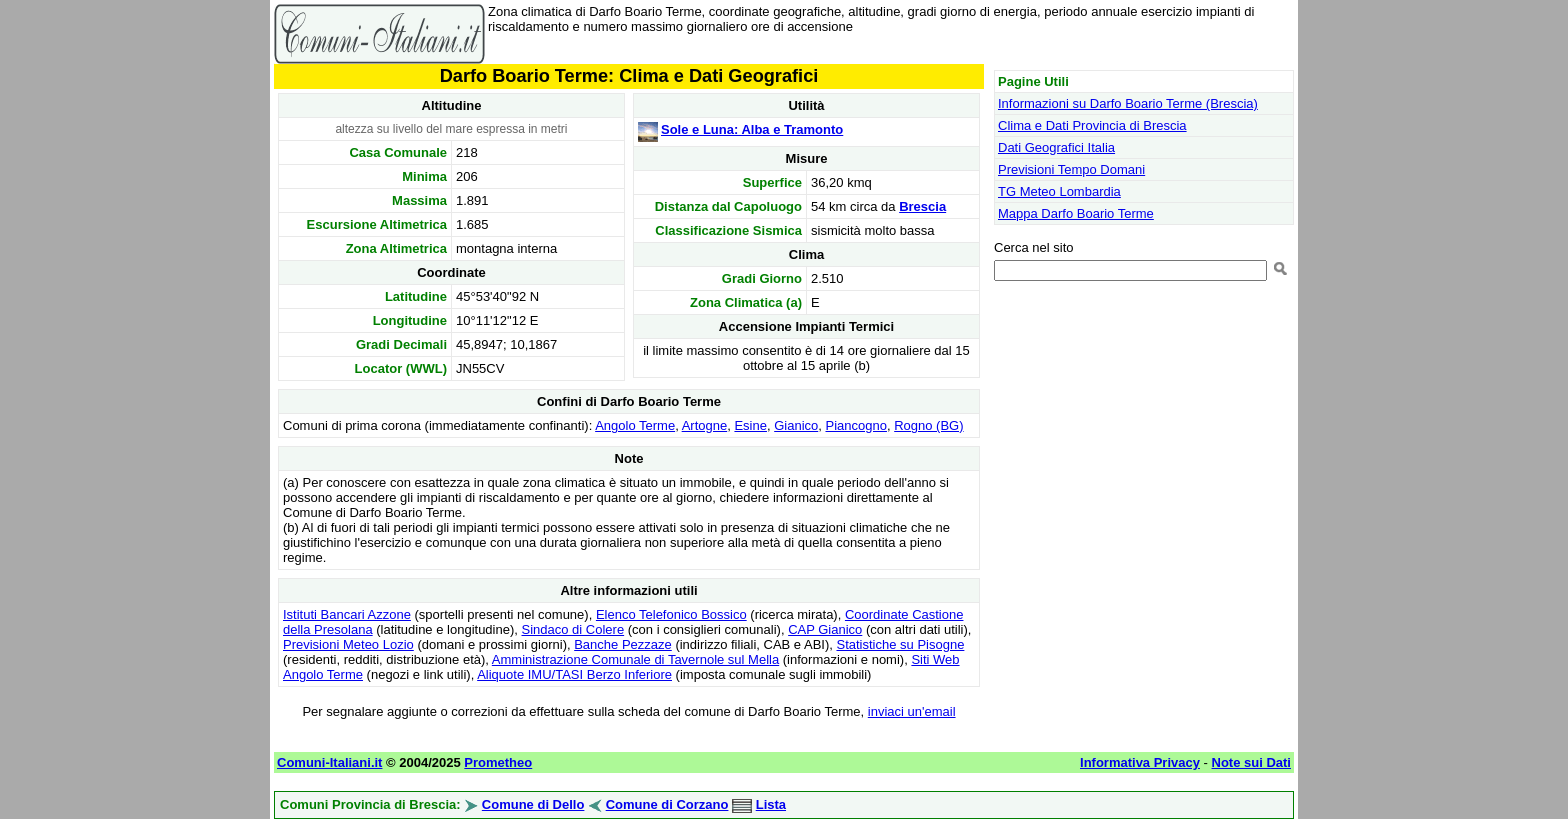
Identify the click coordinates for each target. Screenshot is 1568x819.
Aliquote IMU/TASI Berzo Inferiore (574, 674)
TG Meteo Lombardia (1059, 191)
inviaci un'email (912, 711)
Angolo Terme (635, 425)
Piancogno (856, 425)
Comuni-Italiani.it (329, 762)
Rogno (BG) (928, 425)
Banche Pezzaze (623, 644)
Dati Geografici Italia (1056, 147)
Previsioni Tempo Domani (1071, 169)
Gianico (796, 425)
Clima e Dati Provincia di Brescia (1092, 125)
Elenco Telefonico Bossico (671, 614)
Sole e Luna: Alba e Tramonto (752, 129)
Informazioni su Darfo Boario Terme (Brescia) (1128, 103)
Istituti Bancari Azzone (347, 614)
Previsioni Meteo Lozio (348, 644)
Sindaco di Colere (573, 629)
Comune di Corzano (667, 804)
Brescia (922, 206)
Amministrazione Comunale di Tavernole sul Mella (635, 659)
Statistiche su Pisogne (900, 644)
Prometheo (498, 762)
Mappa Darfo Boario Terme (1076, 213)
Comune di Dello (533, 804)
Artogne (705, 425)
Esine (750, 425)
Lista (771, 804)
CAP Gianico (825, 629)
